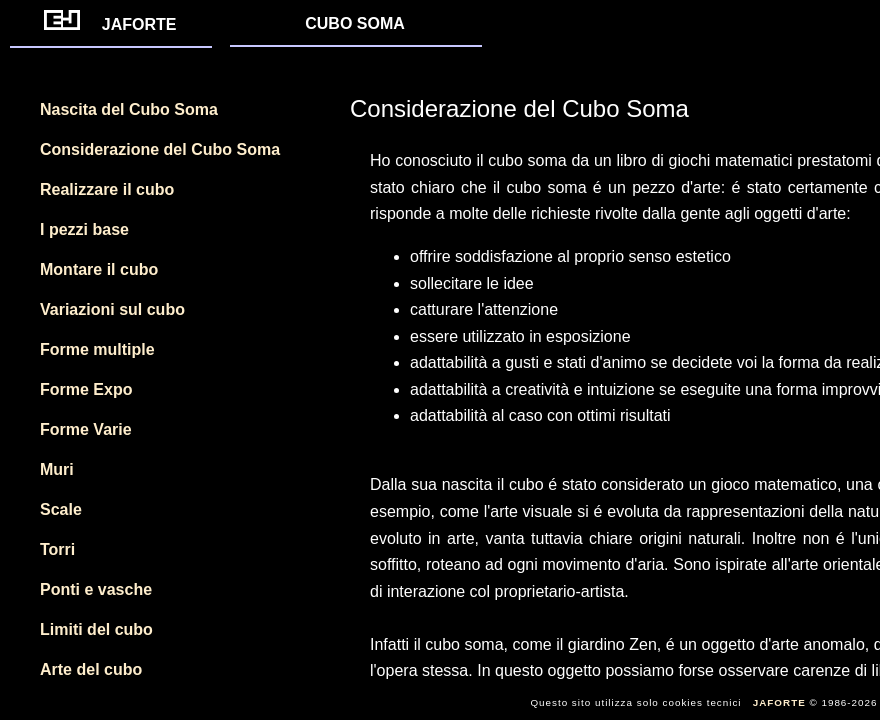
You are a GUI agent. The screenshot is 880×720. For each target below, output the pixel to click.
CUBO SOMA (355, 23)
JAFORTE (110, 24)
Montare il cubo (99, 269)
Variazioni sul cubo (112, 309)
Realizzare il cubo (107, 189)
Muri (57, 469)
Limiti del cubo (96, 629)
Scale (61, 509)
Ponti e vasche (96, 589)
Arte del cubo (91, 669)
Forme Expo (86, 389)
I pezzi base (84, 229)
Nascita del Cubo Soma (129, 109)
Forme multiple (97, 349)
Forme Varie (86, 429)
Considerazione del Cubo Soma (160, 149)
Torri (57, 549)
